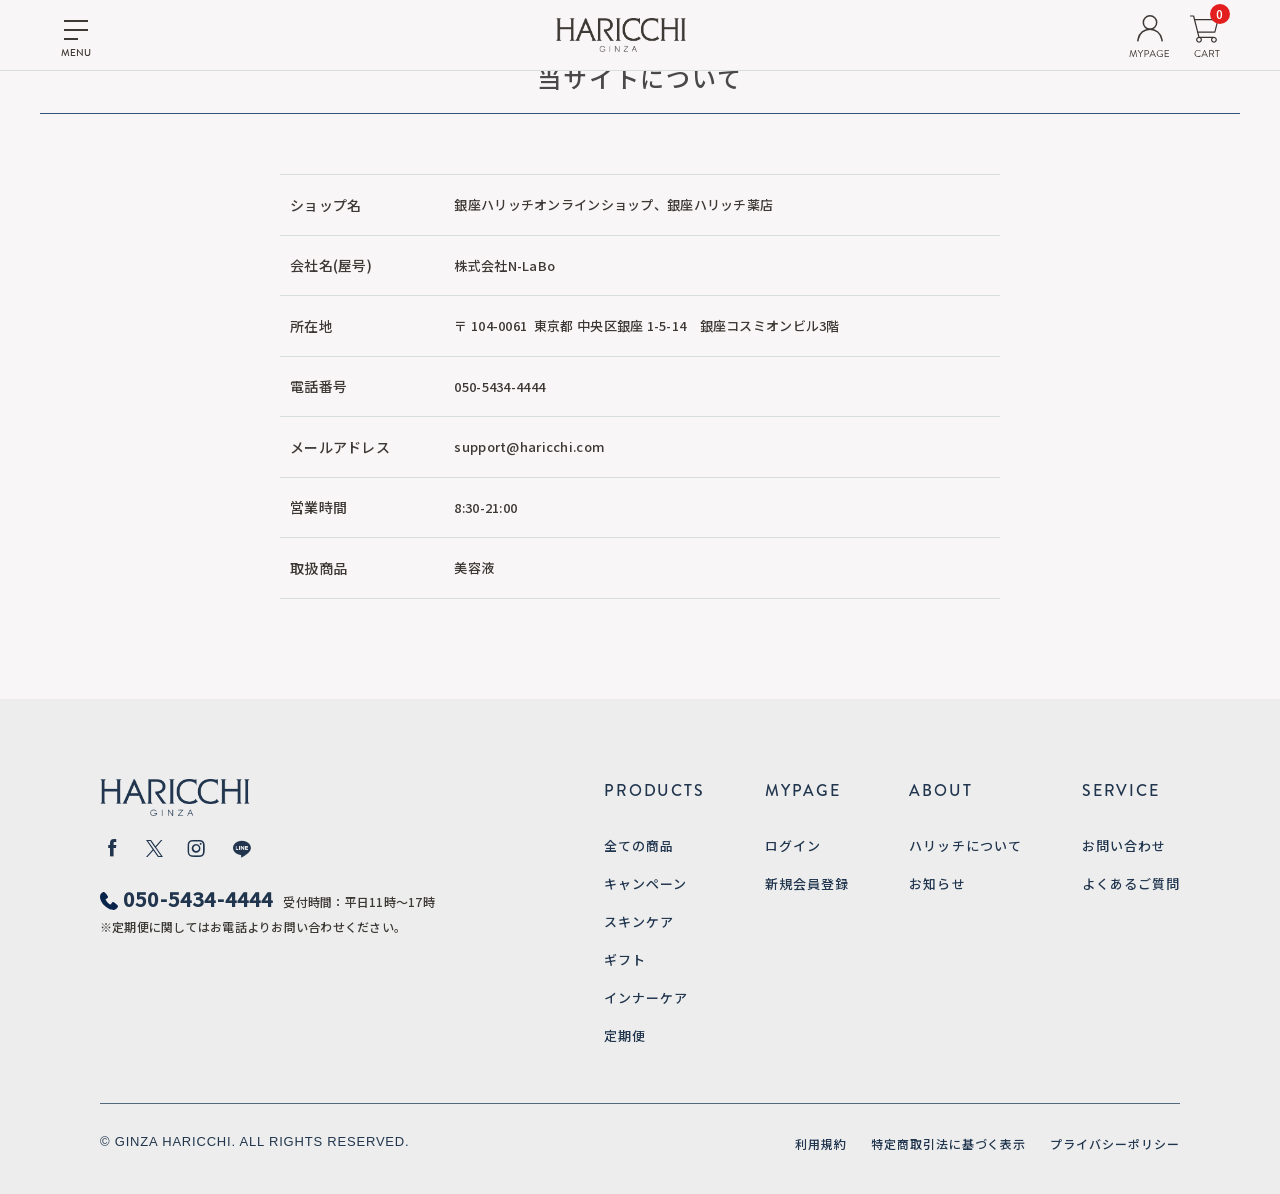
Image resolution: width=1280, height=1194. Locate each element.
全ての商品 (639, 845)
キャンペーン (645, 883)
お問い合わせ (1124, 845)
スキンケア (639, 921)
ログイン (793, 845)
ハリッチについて (965, 845)
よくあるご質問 (1131, 883)
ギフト (625, 959)
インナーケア (646, 997)
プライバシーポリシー (1115, 1143)
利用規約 (821, 1143)
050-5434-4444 (198, 898)
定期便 (625, 1035)
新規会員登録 (807, 883)
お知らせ (937, 883)
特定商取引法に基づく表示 (949, 1143)
